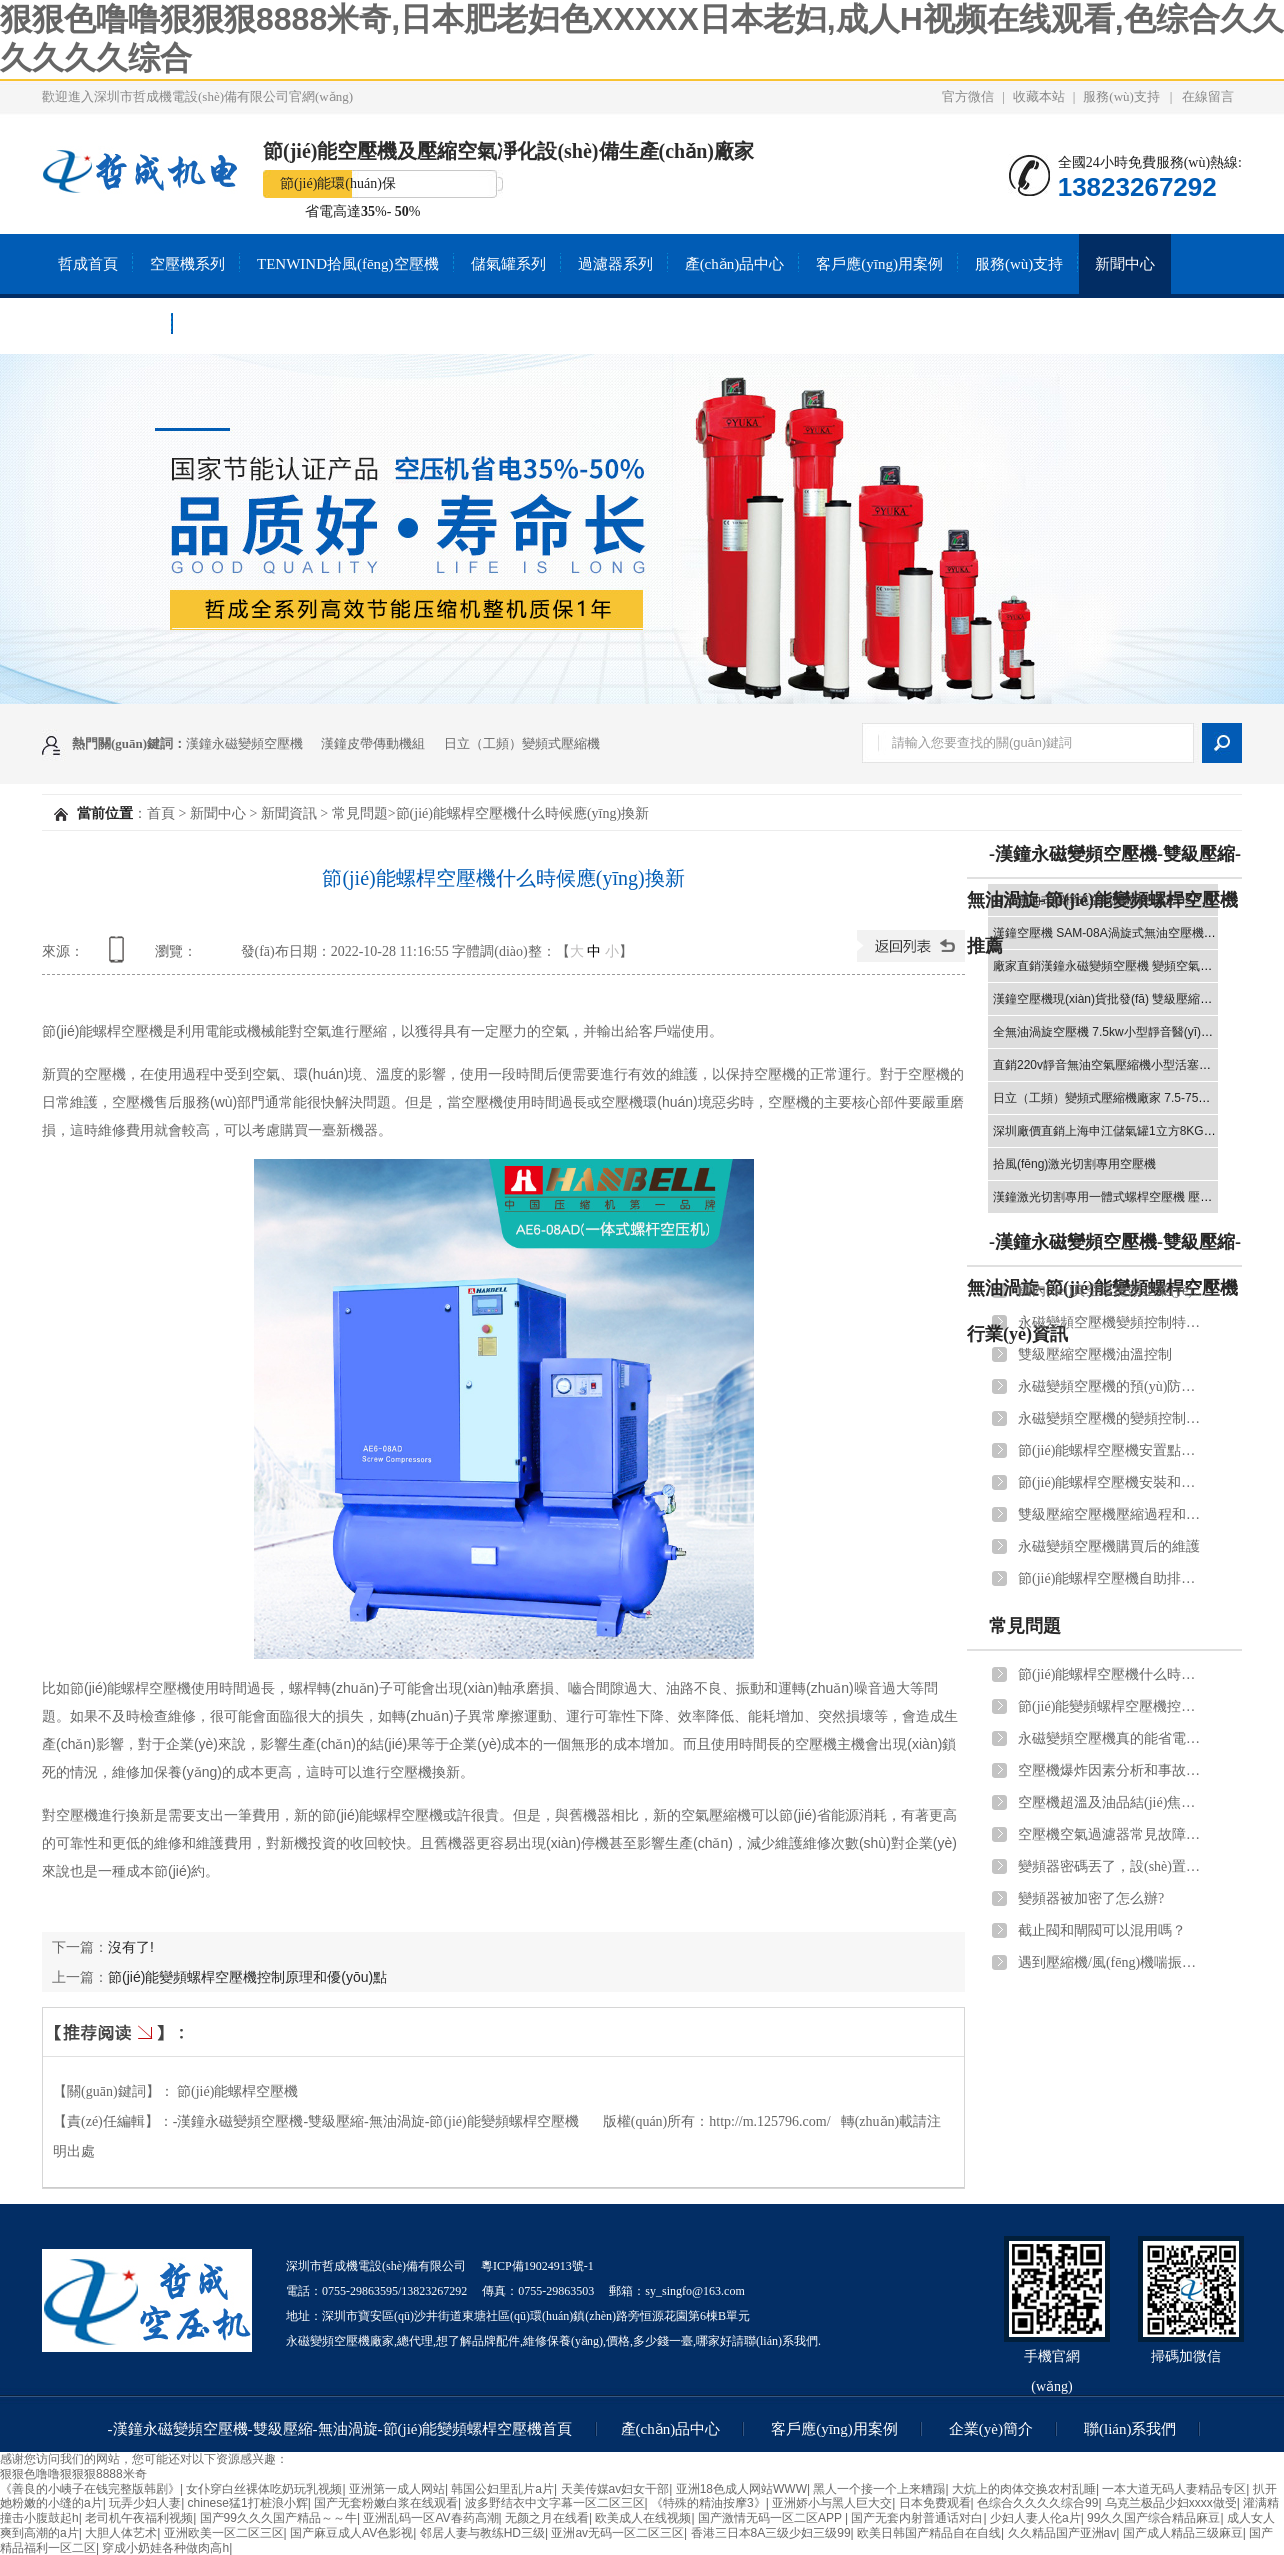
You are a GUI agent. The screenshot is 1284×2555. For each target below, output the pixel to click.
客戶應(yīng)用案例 (879, 264)
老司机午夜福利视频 (139, 2518)
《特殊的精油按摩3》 (708, 2503)
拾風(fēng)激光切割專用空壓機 (1074, 1164)
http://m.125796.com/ (769, 2121)
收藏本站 (1039, 96)
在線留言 (1208, 96)
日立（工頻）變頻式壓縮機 (522, 743)
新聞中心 (1125, 264)
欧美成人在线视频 (643, 2518)
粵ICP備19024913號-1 (537, 2266)
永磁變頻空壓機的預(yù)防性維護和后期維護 (1113, 1386)
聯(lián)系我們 (235, 324)
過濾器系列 (615, 264)
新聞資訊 (289, 813)
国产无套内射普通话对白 (917, 2518)
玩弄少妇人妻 (145, 2503)
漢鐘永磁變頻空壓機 (244, 743)
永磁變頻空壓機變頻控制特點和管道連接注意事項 (1113, 1322)
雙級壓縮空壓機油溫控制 (1095, 1354)
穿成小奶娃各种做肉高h (165, 2548)
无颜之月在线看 (547, 2518)
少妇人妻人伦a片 (1035, 2518)
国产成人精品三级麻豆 (1183, 2533)
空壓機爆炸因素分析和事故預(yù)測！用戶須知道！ (1113, 1770)
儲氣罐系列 (508, 264)
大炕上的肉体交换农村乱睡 (1024, 2489)
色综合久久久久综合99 (1037, 2503)
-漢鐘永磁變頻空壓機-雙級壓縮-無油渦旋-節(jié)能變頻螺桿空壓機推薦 (1104, 900)
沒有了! (131, 1947)
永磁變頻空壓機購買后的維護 (1109, 1546)
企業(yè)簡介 (991, 2429)
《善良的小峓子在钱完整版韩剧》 (90, 2489)
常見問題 (360, 813)
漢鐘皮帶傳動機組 (373, 743)
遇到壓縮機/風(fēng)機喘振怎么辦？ (1113, 1962)
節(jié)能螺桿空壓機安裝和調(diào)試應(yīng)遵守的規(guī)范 (1113, 1482)
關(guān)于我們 (107, 324)
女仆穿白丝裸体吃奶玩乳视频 (264, 2489)
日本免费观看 (935, 2503)
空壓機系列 (187, 264)
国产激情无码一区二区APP (771, 2518)
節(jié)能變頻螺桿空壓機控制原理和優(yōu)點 (247, 1977)
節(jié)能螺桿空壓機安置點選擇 (1113, 1450)
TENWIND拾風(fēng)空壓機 (348, 264)
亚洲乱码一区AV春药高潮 (430, 2518)
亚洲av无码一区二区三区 (617, 2533)
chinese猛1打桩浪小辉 (248, 2503)
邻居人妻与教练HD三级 (482, 2533)
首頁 (161, 813)
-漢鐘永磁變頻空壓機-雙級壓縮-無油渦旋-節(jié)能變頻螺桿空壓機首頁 (340, 2429)
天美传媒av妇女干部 (615, 2489)
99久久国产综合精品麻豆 (1153, 2518)
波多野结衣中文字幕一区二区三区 (555, 2503)
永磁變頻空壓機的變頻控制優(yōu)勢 (1113, 1418)
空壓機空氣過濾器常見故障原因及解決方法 (1113, 1834)
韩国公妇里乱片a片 (502, 2489)
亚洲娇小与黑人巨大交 (832, 2503)
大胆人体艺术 (121, 2533)
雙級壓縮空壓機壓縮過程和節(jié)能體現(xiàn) (1113, 1514)
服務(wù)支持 (1121, 96)
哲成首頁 (88, 264)
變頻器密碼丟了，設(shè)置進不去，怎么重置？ (1113, 1866)
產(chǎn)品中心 (735, 264)
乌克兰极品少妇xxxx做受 (1171, 2503)
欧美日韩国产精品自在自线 (929, 2533)
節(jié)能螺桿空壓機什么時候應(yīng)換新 (1113, 1674)
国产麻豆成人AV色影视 (351, 2533)
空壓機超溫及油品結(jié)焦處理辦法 (1113, 1802)
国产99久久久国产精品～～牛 (278, 2518)
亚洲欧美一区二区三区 (224, 2533)
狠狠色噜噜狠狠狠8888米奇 (73, 2474)
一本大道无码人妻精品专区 (1174, 2489)
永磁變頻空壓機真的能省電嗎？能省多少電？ (1113, 1738)
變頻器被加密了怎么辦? (1091, 1898)
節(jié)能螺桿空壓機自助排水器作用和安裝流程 (1113, 1578)
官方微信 (968, 96)
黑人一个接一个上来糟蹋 (879, 2489)
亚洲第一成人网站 (397, 2489)
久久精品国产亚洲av (1062, 2533)
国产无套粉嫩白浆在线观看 (386, 2503)
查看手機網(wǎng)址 (120, 956)
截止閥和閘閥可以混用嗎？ (1102, 1930)
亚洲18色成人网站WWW (741, 2489)
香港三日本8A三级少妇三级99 (771, 2533)
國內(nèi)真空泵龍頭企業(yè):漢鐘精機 (1113, 1290)
